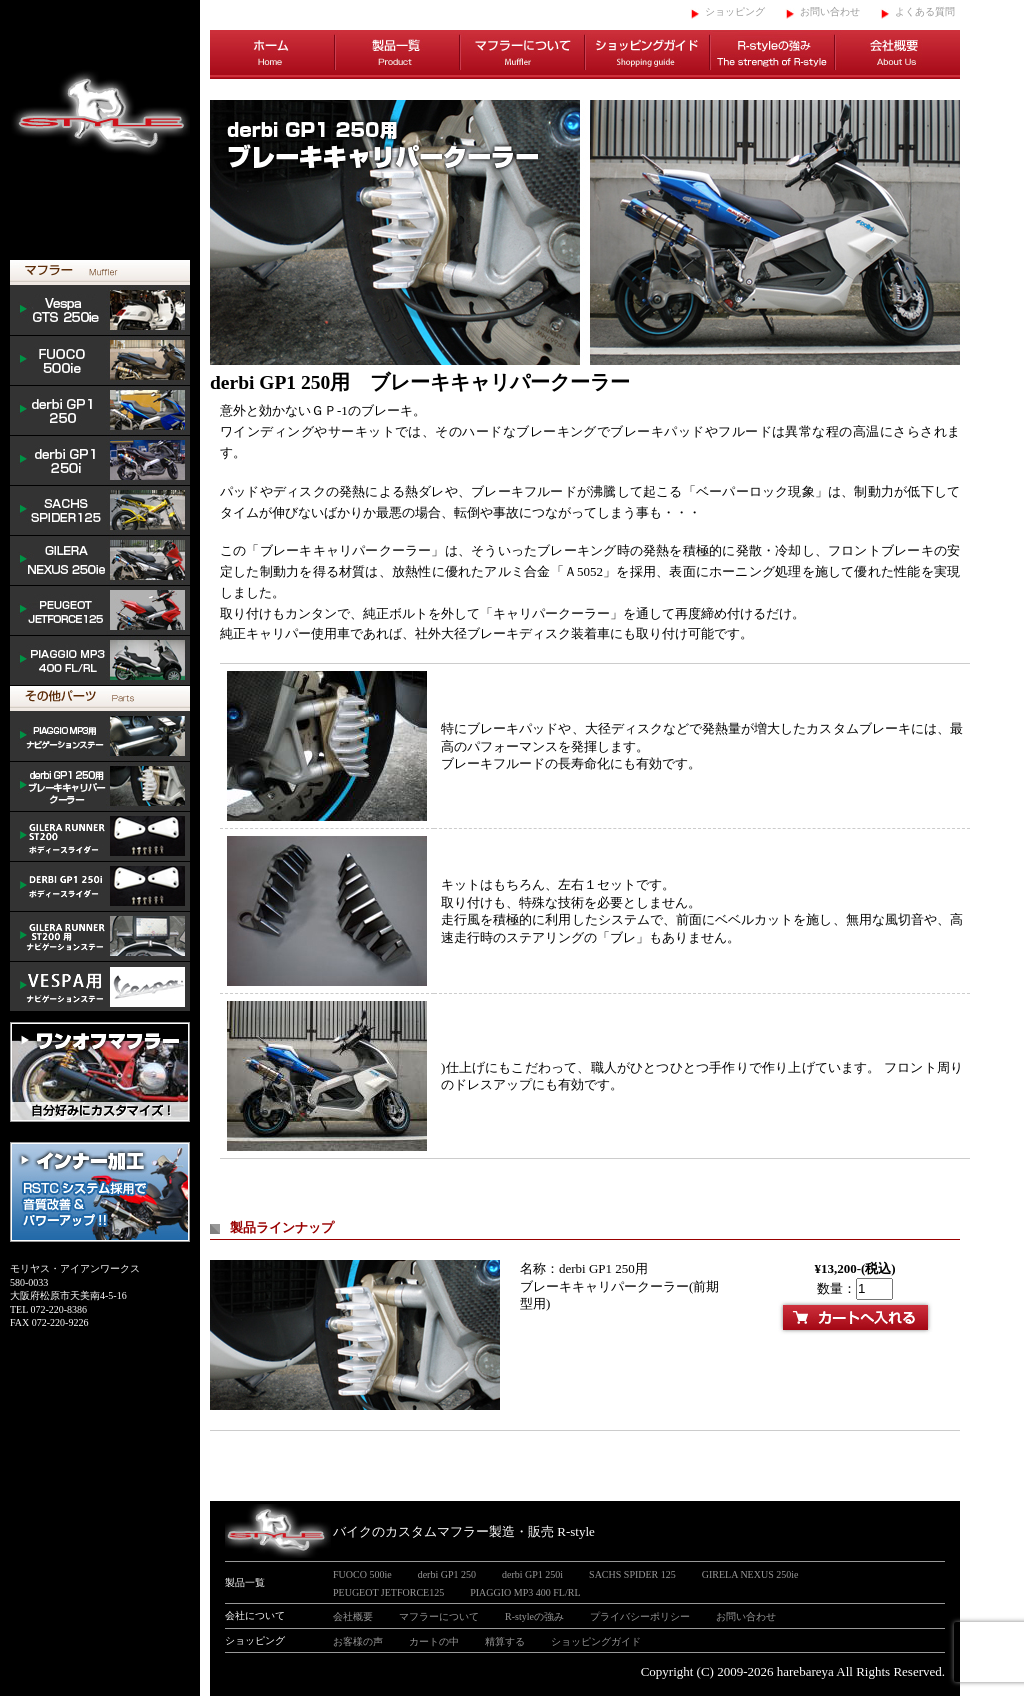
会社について (255, 1615)
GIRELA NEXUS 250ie (750, 1574)
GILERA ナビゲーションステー (100, 937)
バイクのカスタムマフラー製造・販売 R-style (464, 1531)
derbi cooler (100, 787)
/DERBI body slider (100, 887)
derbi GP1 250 (100, 411)
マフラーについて (522, 55)
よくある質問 (925, 11)
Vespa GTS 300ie (100, 311)
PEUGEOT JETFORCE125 (100, 611)
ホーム (272, 55)
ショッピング (735, 11)
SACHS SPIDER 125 (100, 511)
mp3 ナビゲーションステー (100, 737)
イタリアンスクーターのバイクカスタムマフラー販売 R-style (100, 130)
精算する (505, 1641)
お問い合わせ (830, 11)
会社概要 (897, 55)
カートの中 (434, 1641)
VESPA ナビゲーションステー (100, 987)
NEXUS (100, 561)
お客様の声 (358, 1641)
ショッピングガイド (647, 55)
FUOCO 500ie (100, 361)
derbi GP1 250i (100, 461)
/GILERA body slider (100, 837)
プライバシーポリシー (640, 1616)
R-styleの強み (772, 55)
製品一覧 (397, 55)
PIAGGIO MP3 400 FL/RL (100, 661)
